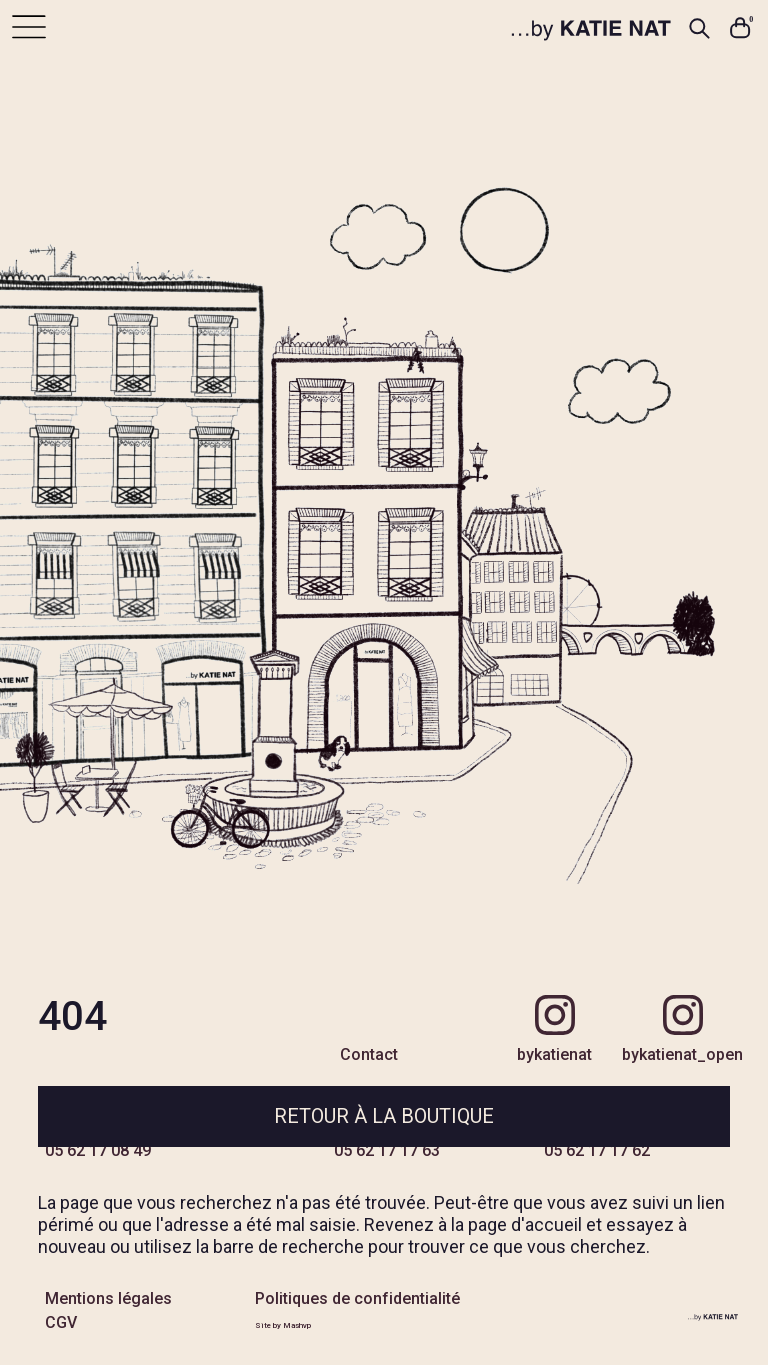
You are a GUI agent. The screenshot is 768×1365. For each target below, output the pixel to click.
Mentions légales (108, 1298)
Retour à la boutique (384, 1116)
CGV (61, 1322)
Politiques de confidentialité (357, 1298)
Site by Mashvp (283, 1325)
